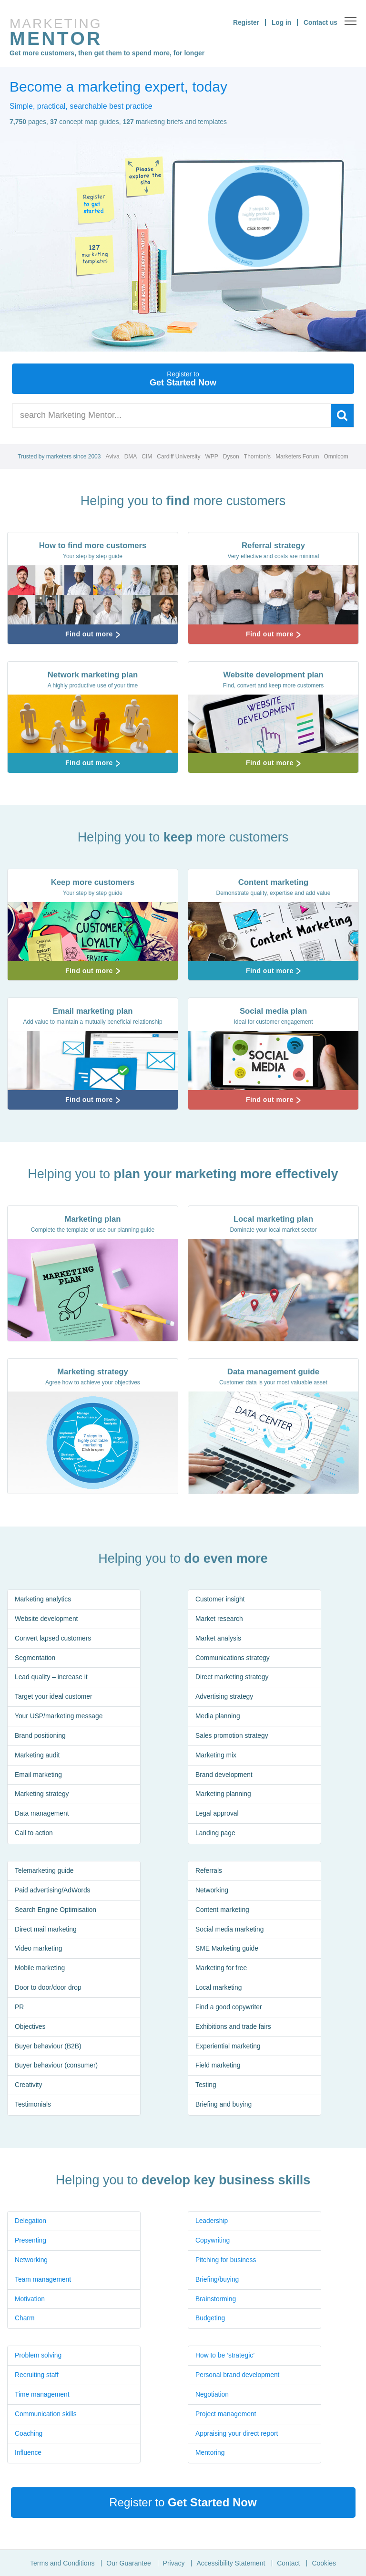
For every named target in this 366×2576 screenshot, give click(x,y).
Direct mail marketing (46, 1929)
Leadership (211, 2221)
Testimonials (33, 2105)
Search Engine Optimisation (56, 1910)
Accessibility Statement (230, 2563)
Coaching (29, 2434)
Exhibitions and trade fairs (233, 2027)
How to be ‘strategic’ (225, 2355)
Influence (28, 2453)
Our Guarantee (128, 2563)
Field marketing (218, 2066)
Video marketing (39, 1949)
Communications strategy (233, 1658)
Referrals (209, 1871)
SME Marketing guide (227, 1949)
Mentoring (210, 2453)
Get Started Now (183, 378)
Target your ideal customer (54, 1697)
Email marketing (38, 1775)
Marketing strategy (42, 1795)
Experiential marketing (228, 2047)
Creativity (28, 2086)
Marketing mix (216, 1756)
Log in (281, 22)
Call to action (34, 1834)
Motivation (30, 2299)
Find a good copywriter (229, 2008)
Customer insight (220, 1599)
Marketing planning (223, 1795)
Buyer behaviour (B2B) (48, 2047)
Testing (205, 2086)
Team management (43, 2280)
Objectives (30, 2027)
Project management (226, 2414)
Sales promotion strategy (232, 1736)
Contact (288, 2563)
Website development (47, 1619)
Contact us (320, 22)
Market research (219, 1619)
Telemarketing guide (44, 1871)
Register (245, 22)
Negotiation (212, 2395)
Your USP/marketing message (59, 1717)
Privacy (174, 2563)
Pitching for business (226, 2260)
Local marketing (219, 1988)
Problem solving (38, 2355)
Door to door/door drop (48, 1988)
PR (19, 2008)
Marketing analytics (43, 1599)
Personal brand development (238, 2375)
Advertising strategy (224, 1697)
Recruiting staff (37, 2375)
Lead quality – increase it (52, 1678)
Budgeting (210, 2319)
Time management (42, 2395)
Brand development (224, 1775)
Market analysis (218, 1638)
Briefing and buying (224, 2105)
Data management (42, 1814)
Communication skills (46, 2414)
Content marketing (222, 1910)
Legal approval (217, 1814)
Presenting (31, 2240)
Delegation (31, 2221)
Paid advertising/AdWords (53, 1890)
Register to (182, 2502)
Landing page (215, 1834)
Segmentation (35, 1658)
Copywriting (212, 2240)
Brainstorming (215, 2299)
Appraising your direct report (237, 2434)
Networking (212, 1890)
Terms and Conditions (62, 2563)
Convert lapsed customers (53, 1638)
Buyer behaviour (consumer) (57, 2066)
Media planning (218, 1717)
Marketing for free (221, 1969)
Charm (25, 2319)
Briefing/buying (217, 2280)
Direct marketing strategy (232, 1678)
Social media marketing (230, 1929)
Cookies (324, 2563)
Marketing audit (38, 1756)
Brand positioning (40, 1736)
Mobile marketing (40, 1969)
